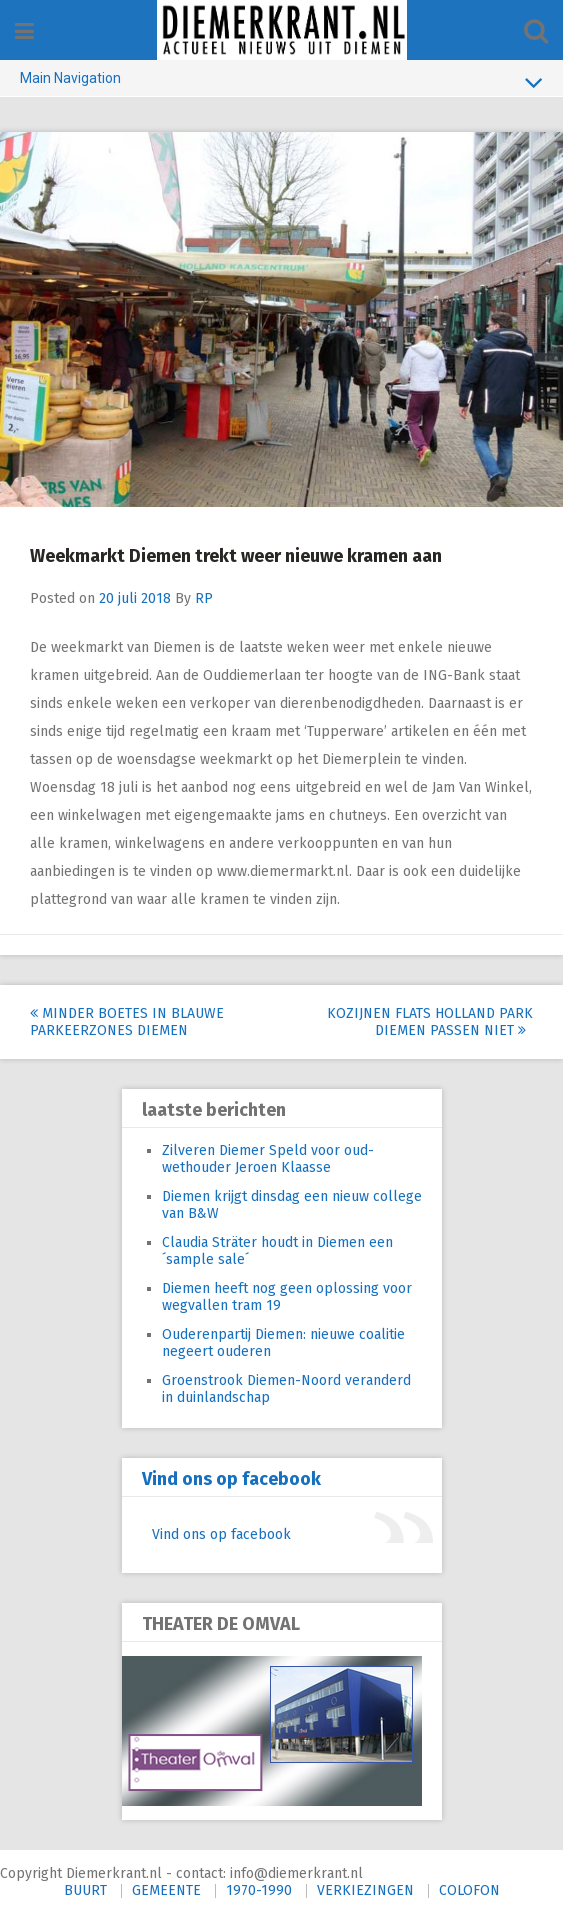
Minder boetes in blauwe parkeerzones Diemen (127, 1022)
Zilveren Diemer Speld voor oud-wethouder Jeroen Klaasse (268, 1159)
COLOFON (469, 1890)
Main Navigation (281, 82)
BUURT (85, 1890)
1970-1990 (259, 1890)
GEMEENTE (166, 1890)
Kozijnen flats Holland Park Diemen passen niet (430, 1022)
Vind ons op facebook (231, 1479)
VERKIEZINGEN (365, 1890)
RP (204, 598)
